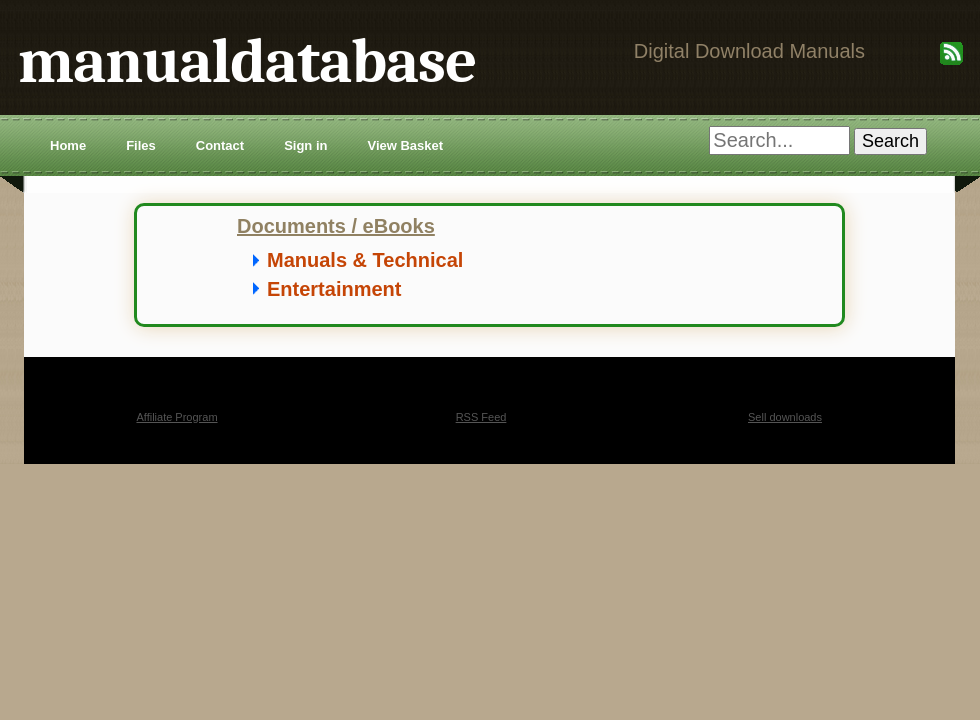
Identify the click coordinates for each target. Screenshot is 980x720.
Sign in (305, 145)
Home (68, 145)
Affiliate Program (176, 417)
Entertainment (334, 289)
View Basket (405, 145)
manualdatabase (247, 61)
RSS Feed (481, 417)
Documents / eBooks (336, 226)
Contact (220, 145)
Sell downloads (785, 417)
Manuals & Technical (365, 260)
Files (141, 145)
